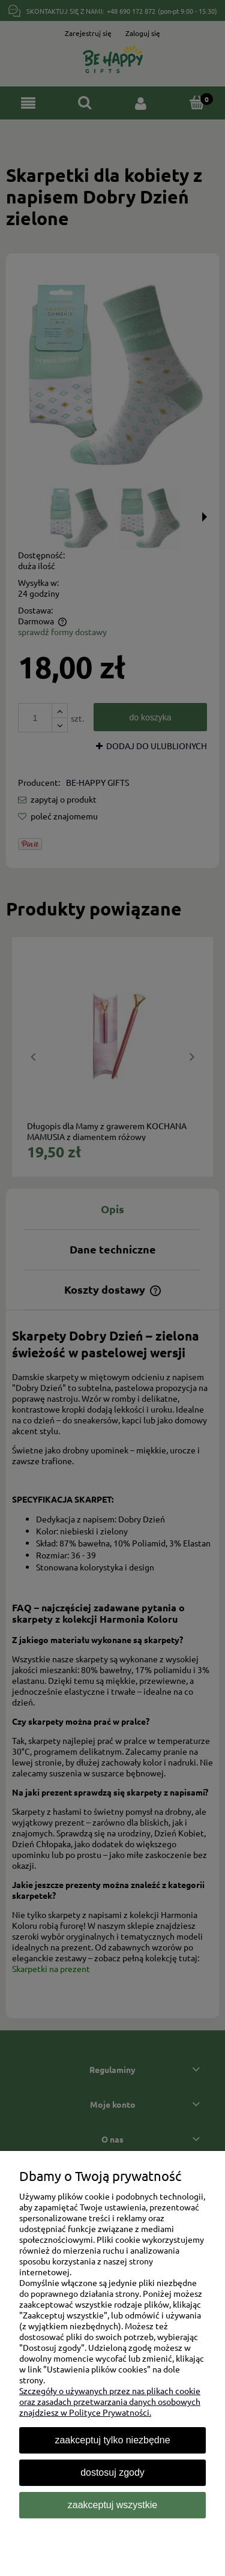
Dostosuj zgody (112, 2472)
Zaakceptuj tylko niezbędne (112, 2440)
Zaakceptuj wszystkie (112, 2505)
